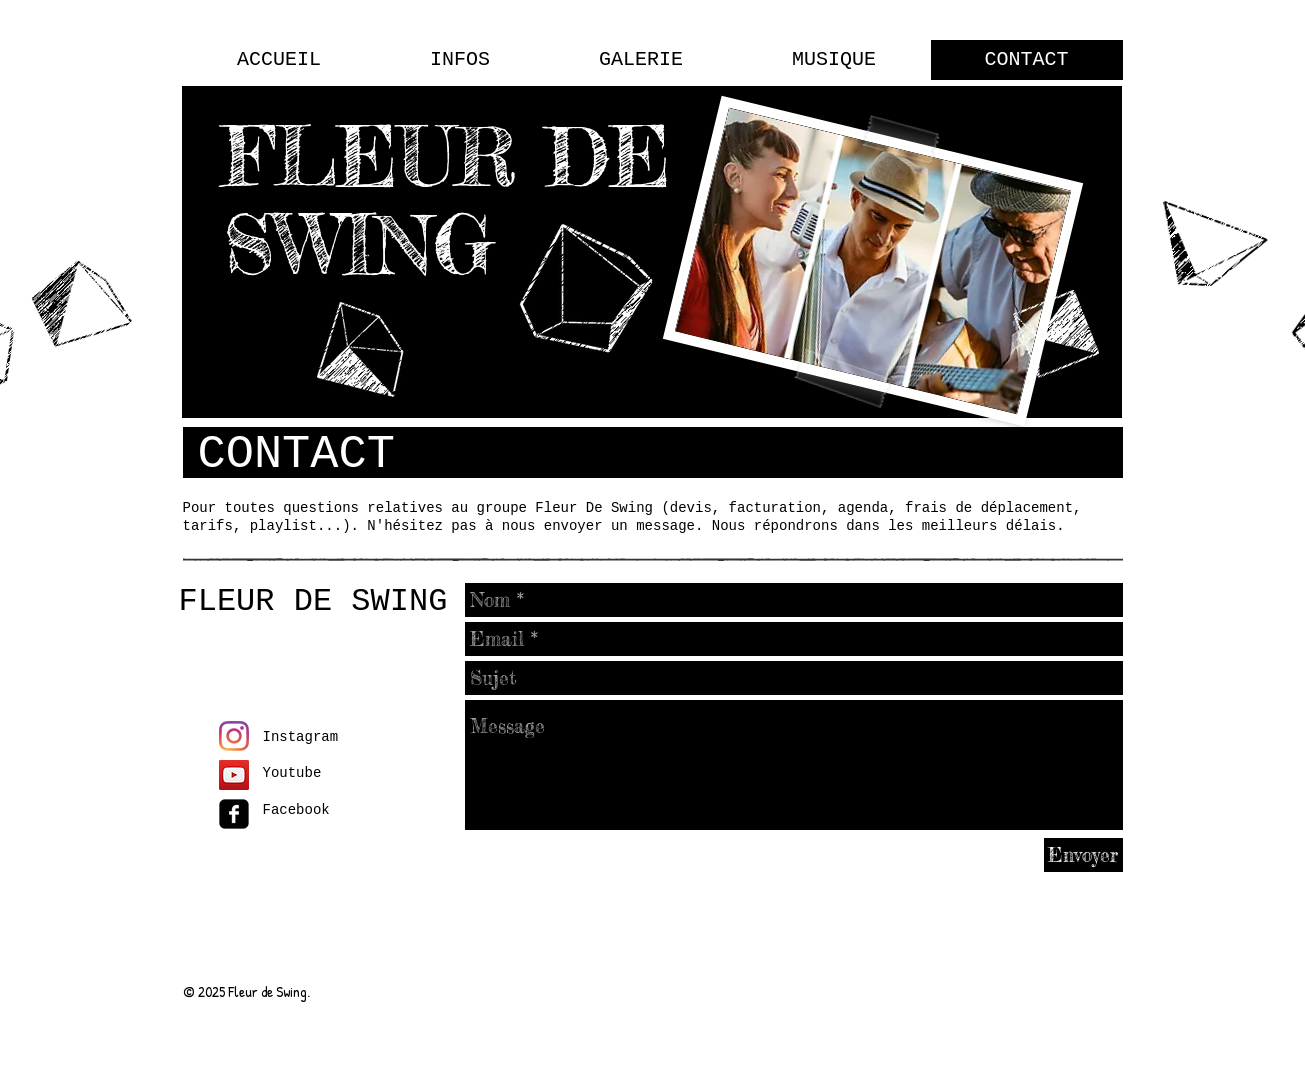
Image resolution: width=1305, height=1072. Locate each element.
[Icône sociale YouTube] (234, 775)
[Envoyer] (1083, 855)
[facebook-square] (234, 814)
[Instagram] (234, 736)
